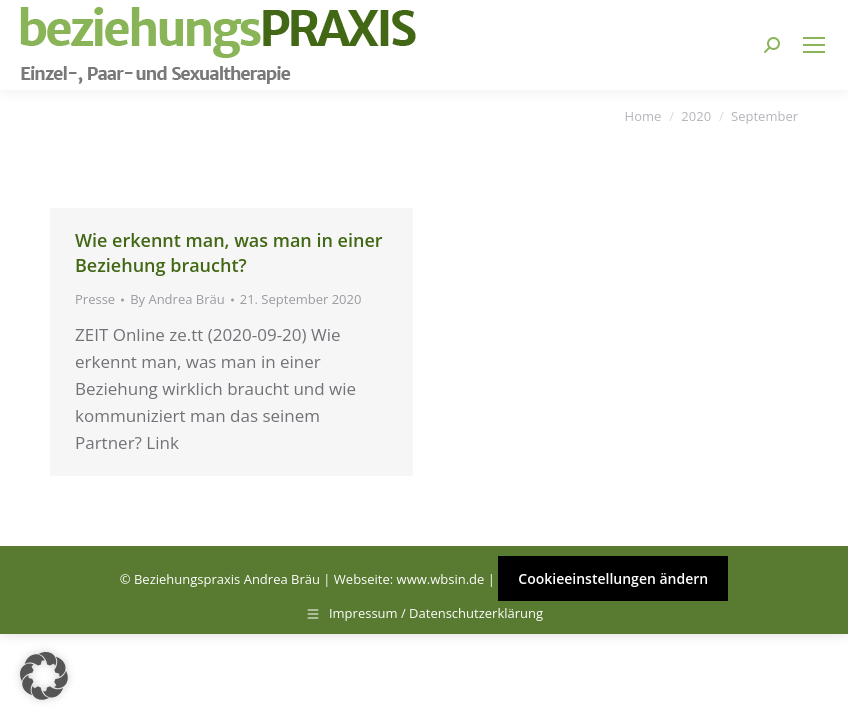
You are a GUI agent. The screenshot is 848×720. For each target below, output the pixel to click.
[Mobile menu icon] (814, 45)
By (177, 299)
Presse (95, 299)
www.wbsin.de (441, 579)
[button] (44, 676)
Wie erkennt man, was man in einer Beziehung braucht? (229, 252)
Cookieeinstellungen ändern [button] (613, 578)
